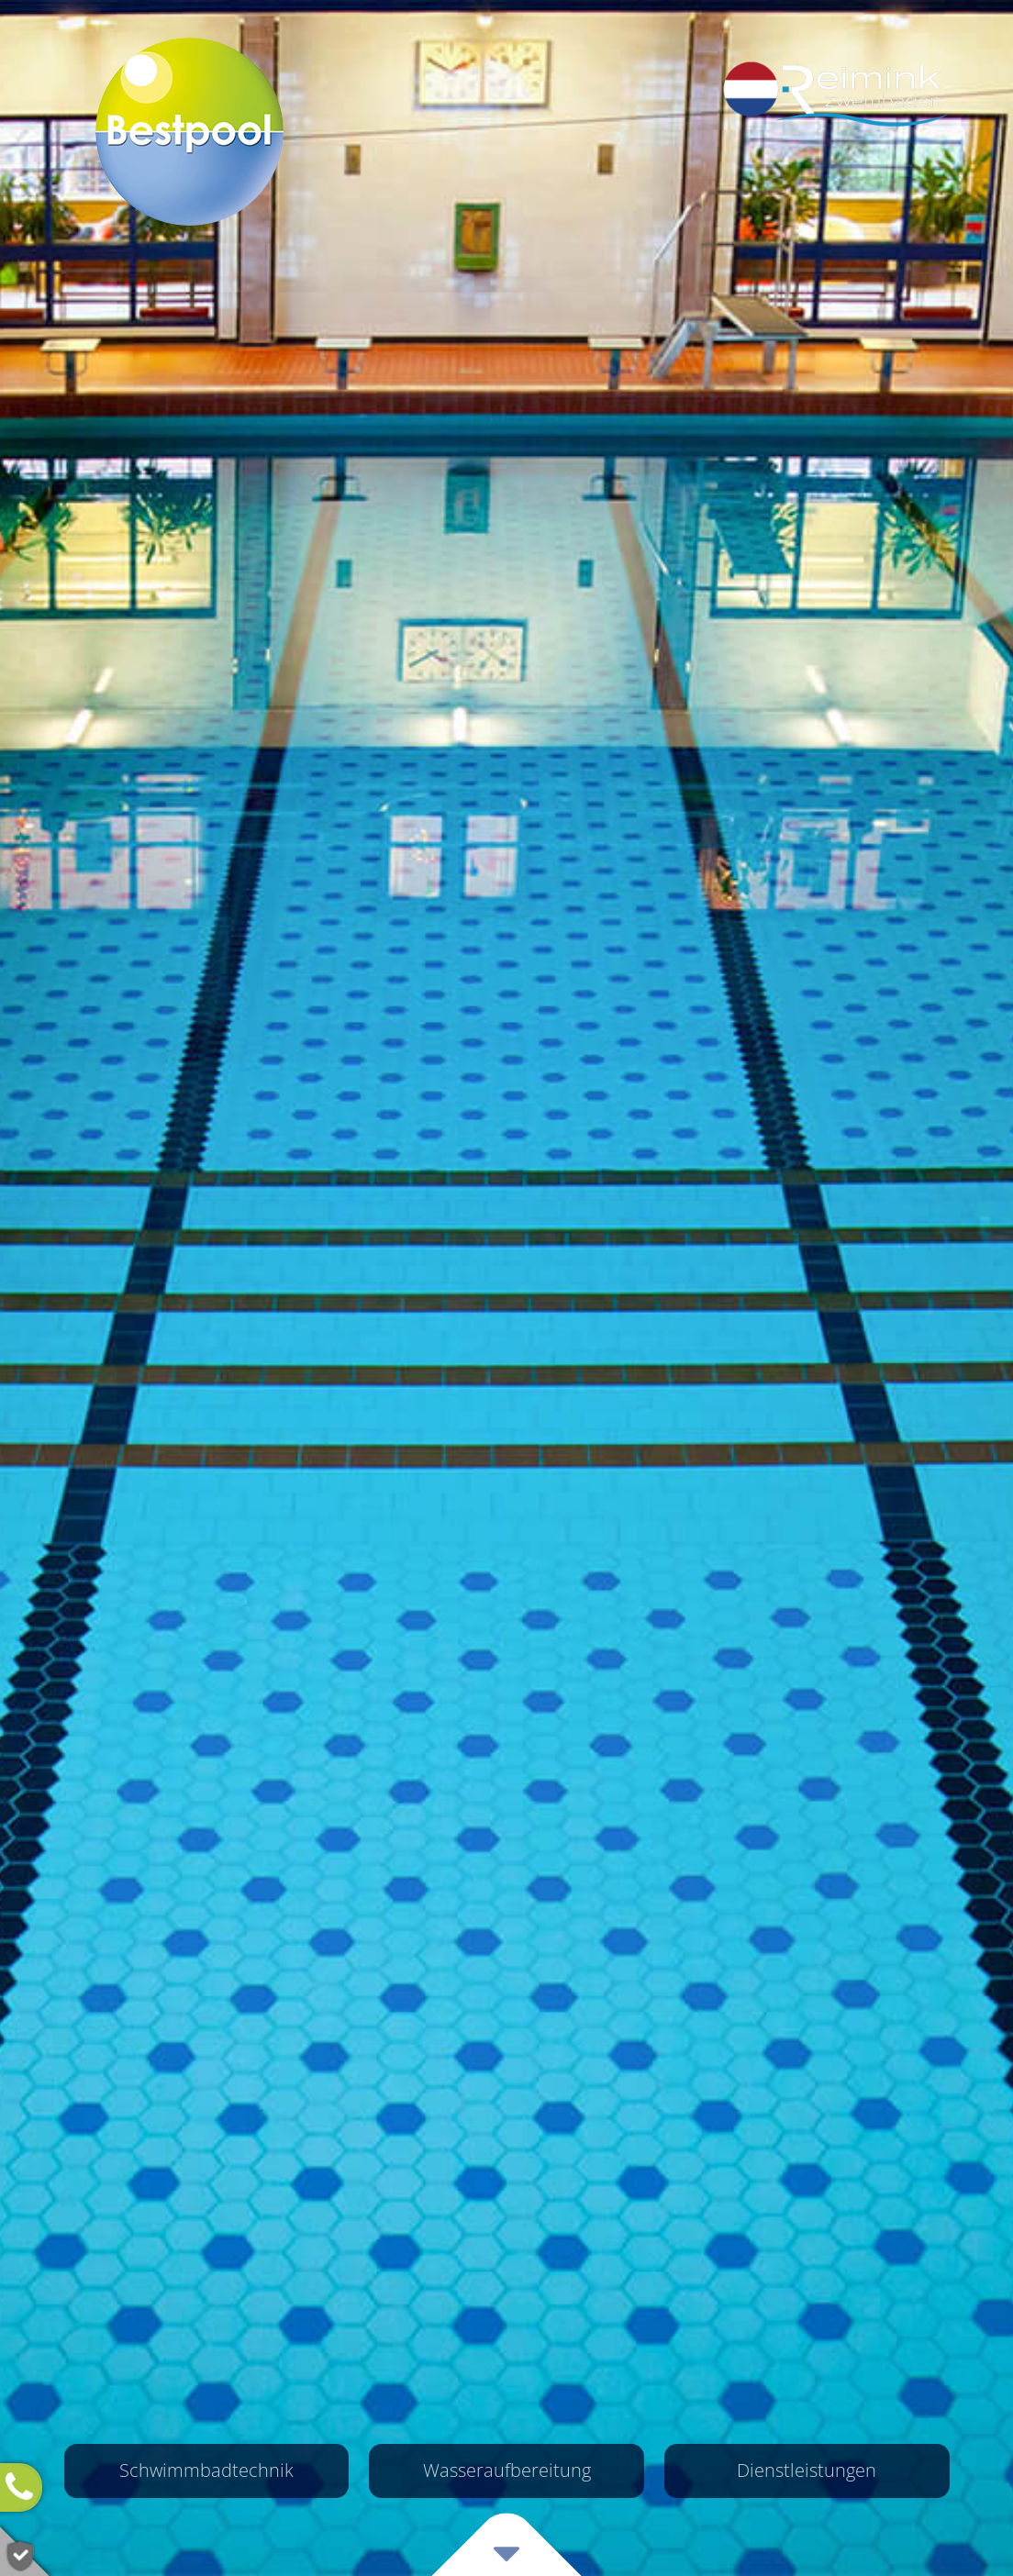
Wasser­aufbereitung (507, 2470)
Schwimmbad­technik (206, 2470)
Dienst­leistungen (806, 2470)
